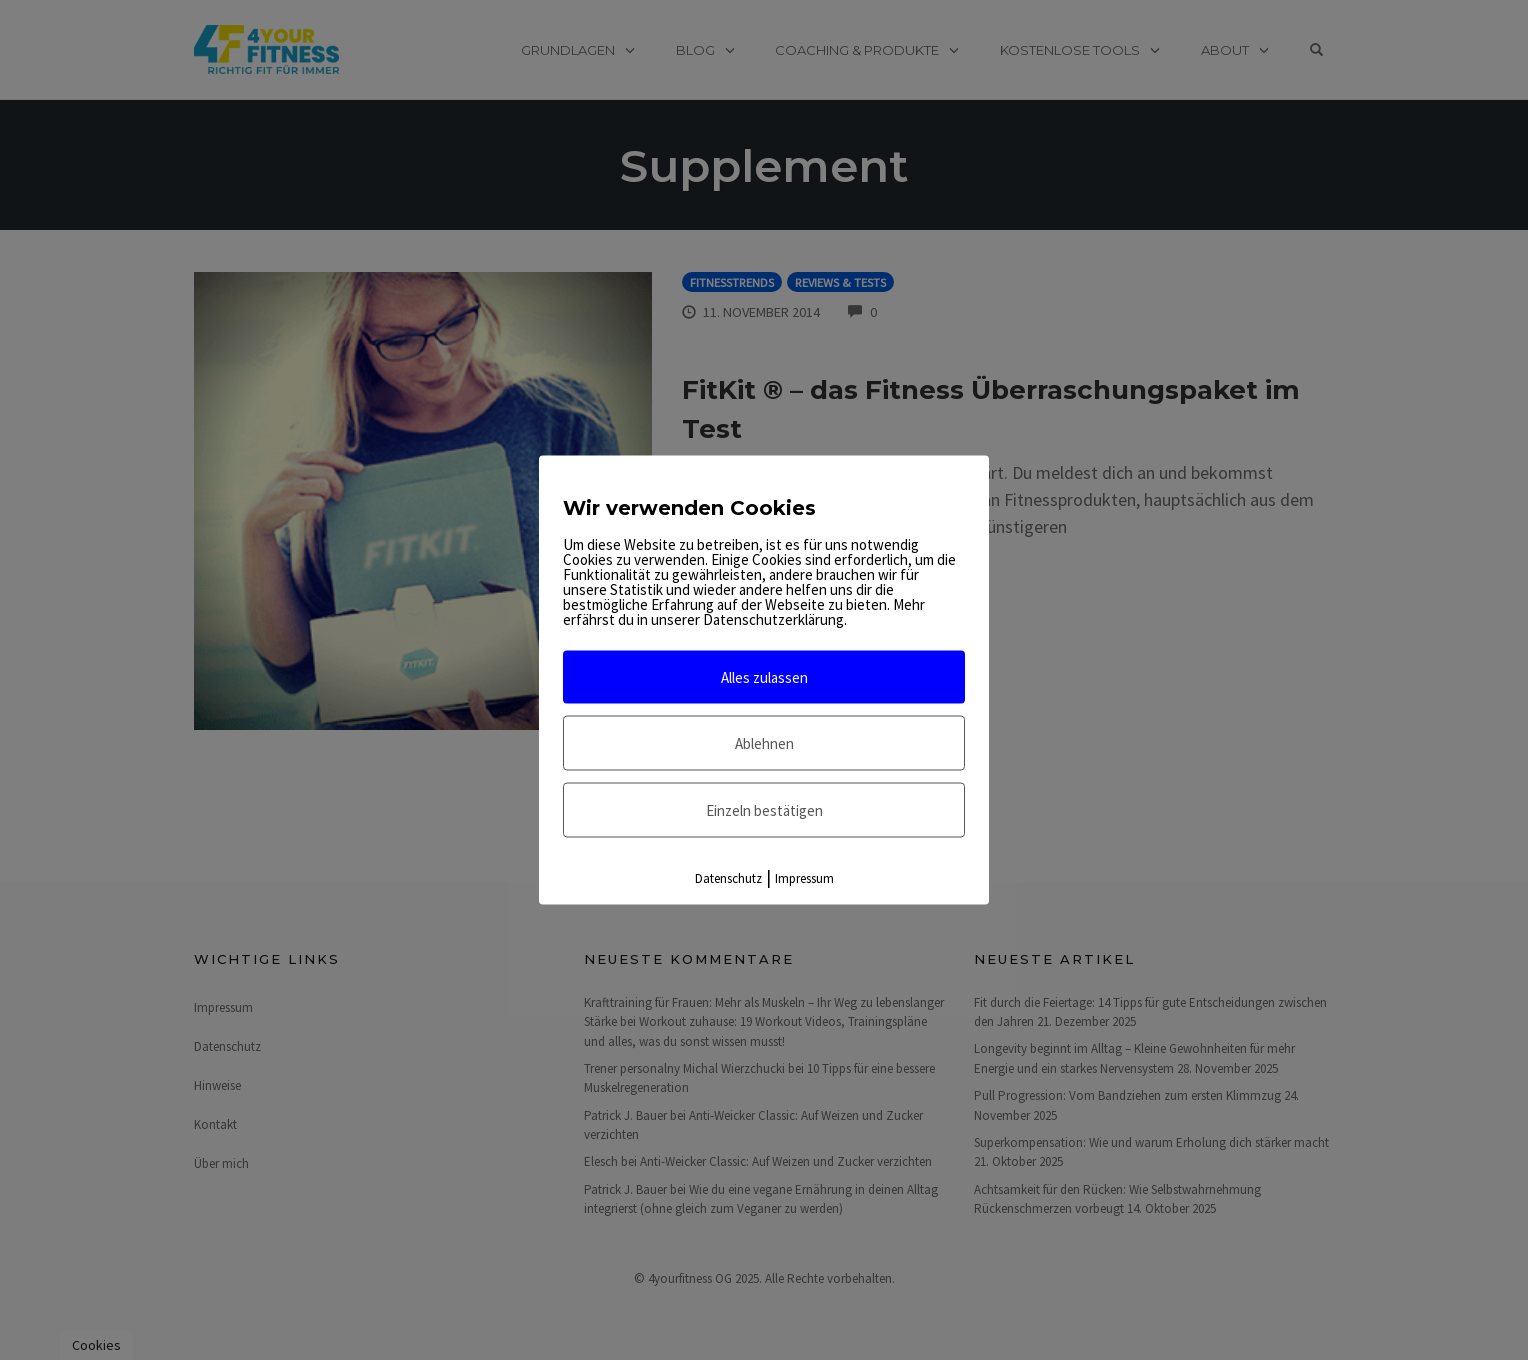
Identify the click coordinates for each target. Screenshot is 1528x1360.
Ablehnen (764, 743)
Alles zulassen (764, 677)
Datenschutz (728, 878)
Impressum (804, 878)
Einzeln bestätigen (764, 810)
